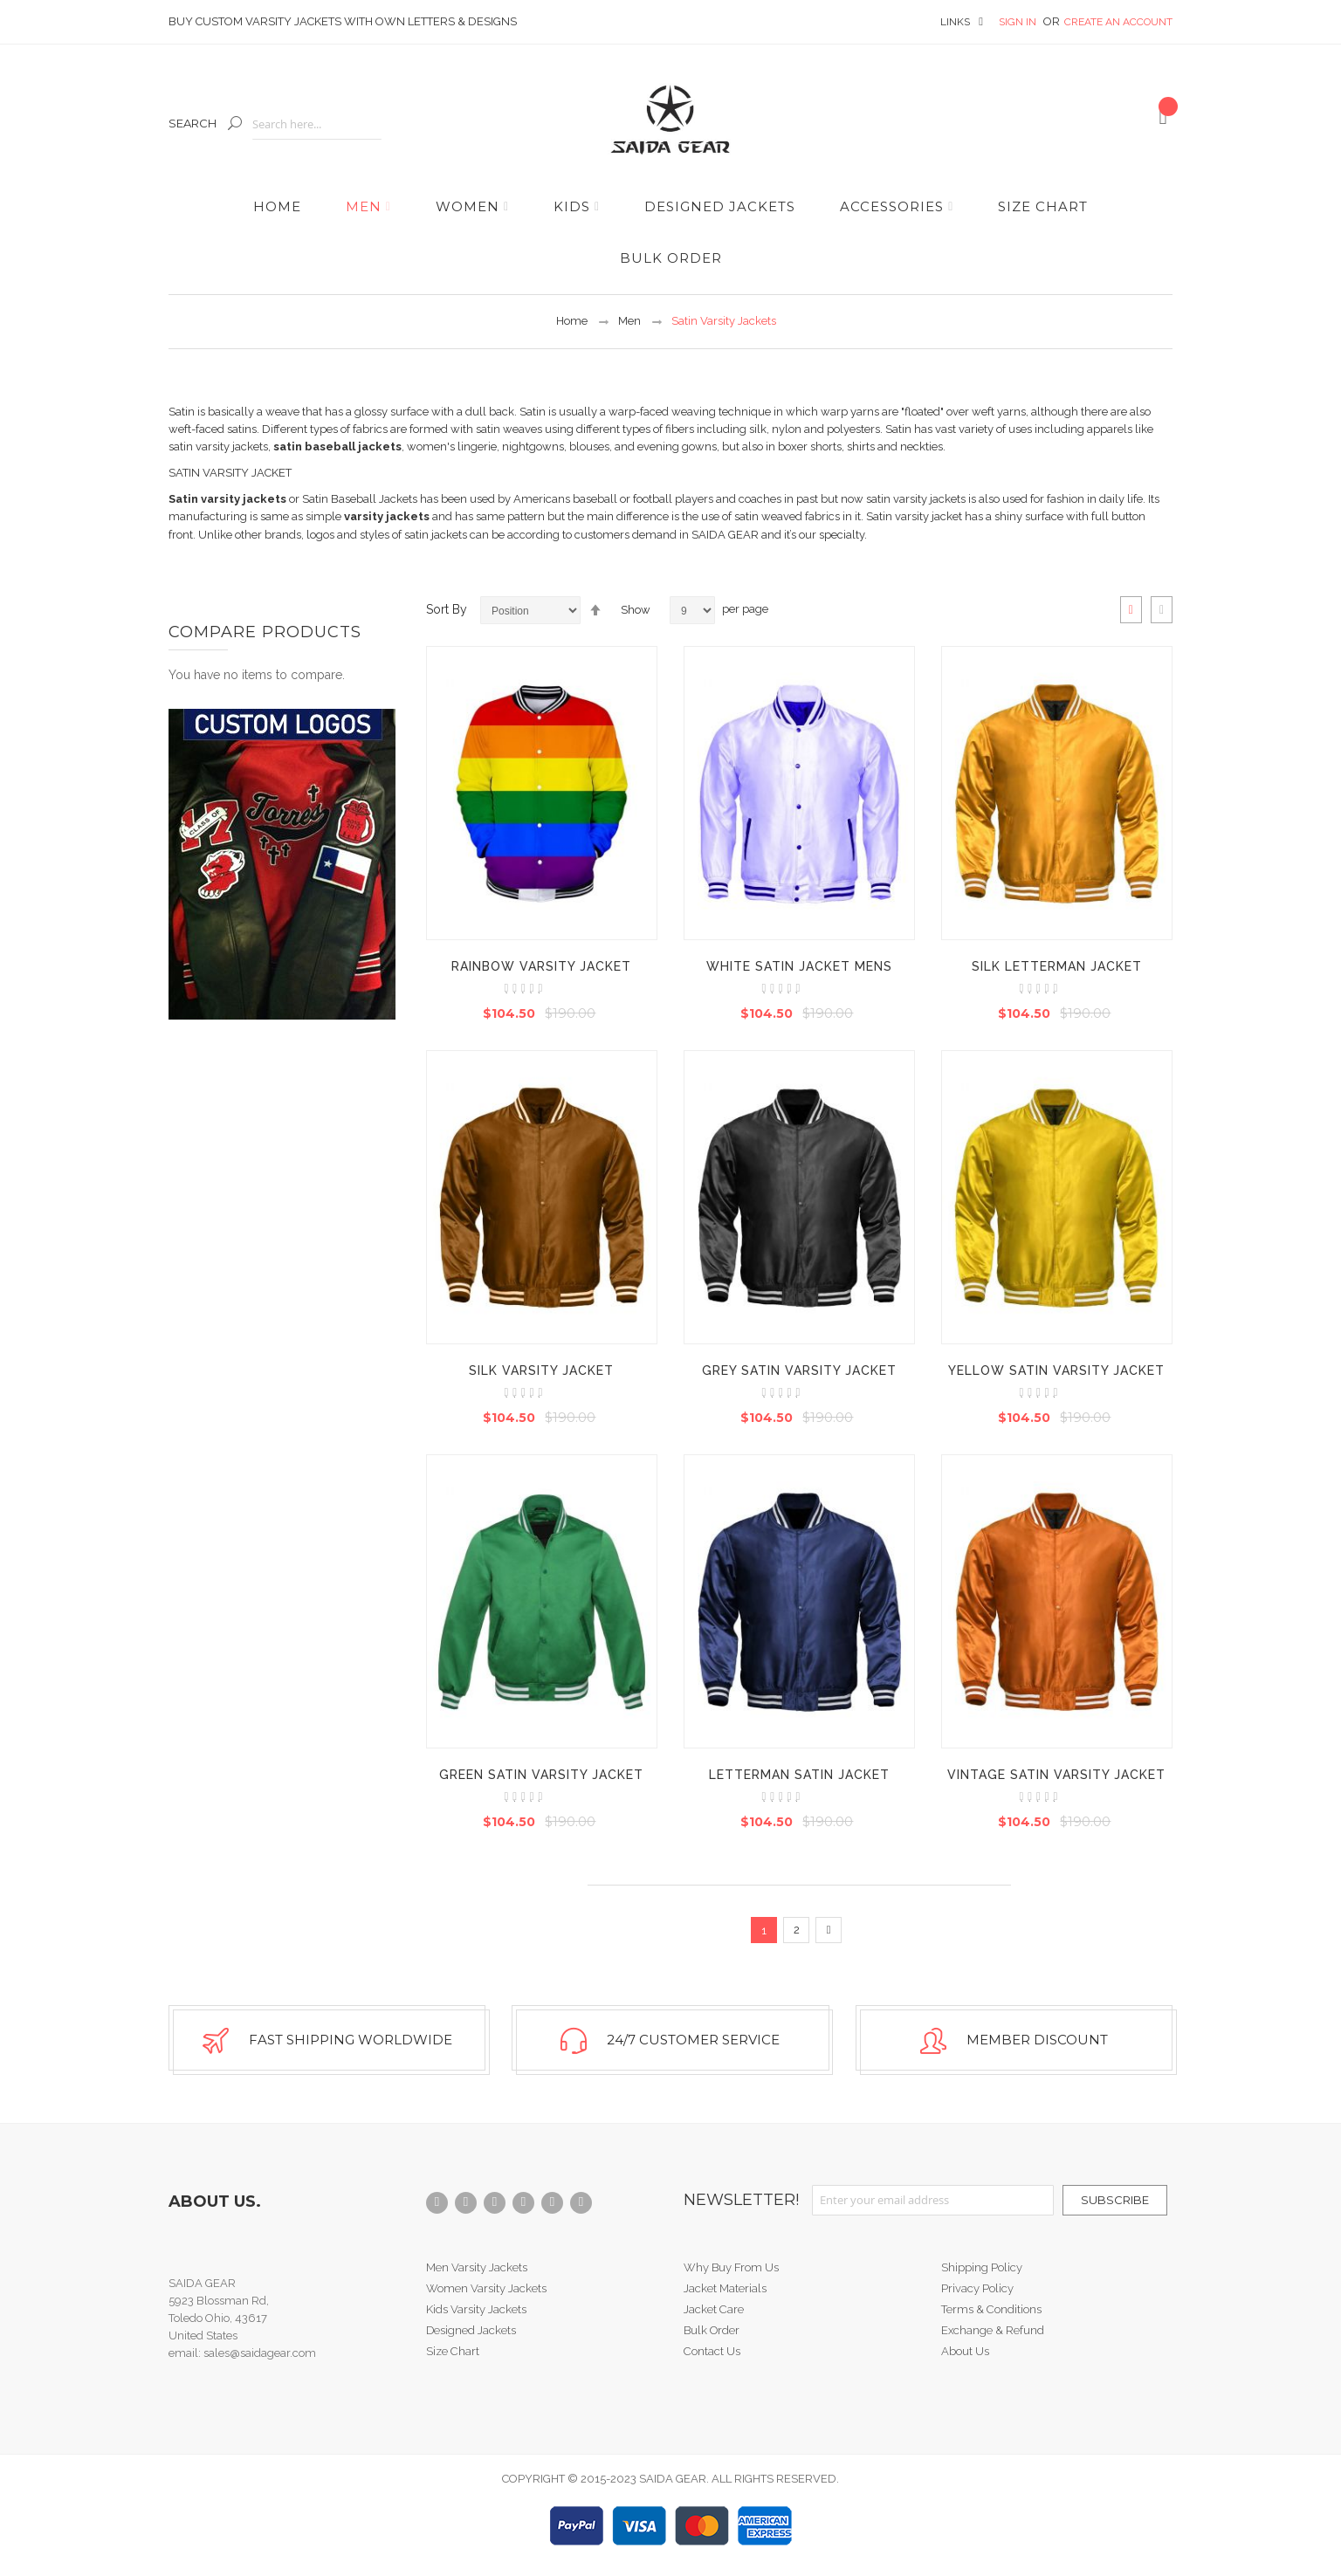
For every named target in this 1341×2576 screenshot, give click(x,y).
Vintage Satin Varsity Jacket (1056, 1775)
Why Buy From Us (731, 2267)
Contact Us (712, 2351)
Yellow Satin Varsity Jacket (1056, 1370)
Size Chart (452, 2351)
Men (629, 320)
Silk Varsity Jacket (541, 1370)
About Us (965, 2351)
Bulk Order (711, 2330)
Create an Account (1118, 22)
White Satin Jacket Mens (799, 966)
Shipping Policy (981, 2267)
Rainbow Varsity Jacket (541, 966)
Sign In (1019, 22)
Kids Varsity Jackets (476, 2309)
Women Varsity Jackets (486, 2288)
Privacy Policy (977, 2288)
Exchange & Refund (992, 2330)
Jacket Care (714, 2309)
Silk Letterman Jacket (1057, 966)
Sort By (446, 609)
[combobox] (317, 124)
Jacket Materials (725, 2288)
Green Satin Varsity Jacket (541, 1775)
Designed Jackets (471, 2330)
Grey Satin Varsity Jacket (799, 1370)
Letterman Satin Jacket (799, 1775)
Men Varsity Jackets (476, 2267)
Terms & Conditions (991, 2309)
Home (572, 320)
